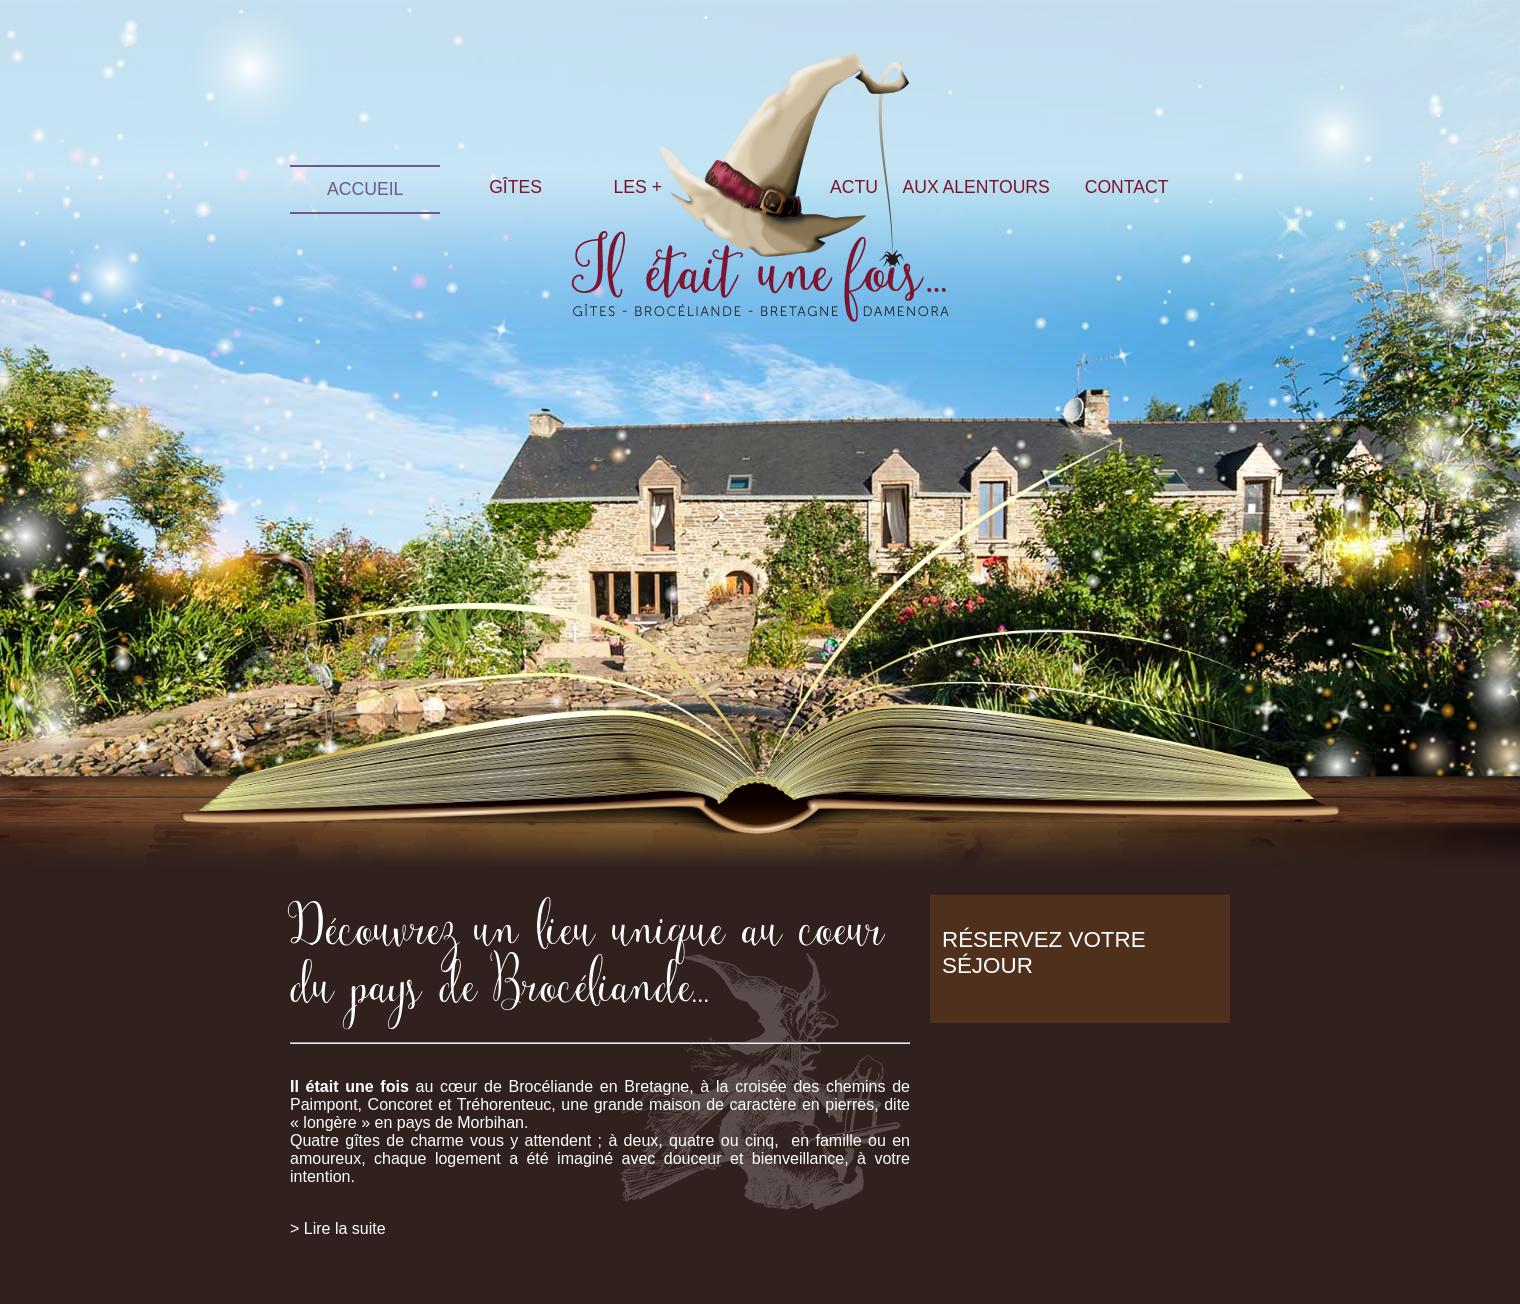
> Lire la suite (338, 1228)
